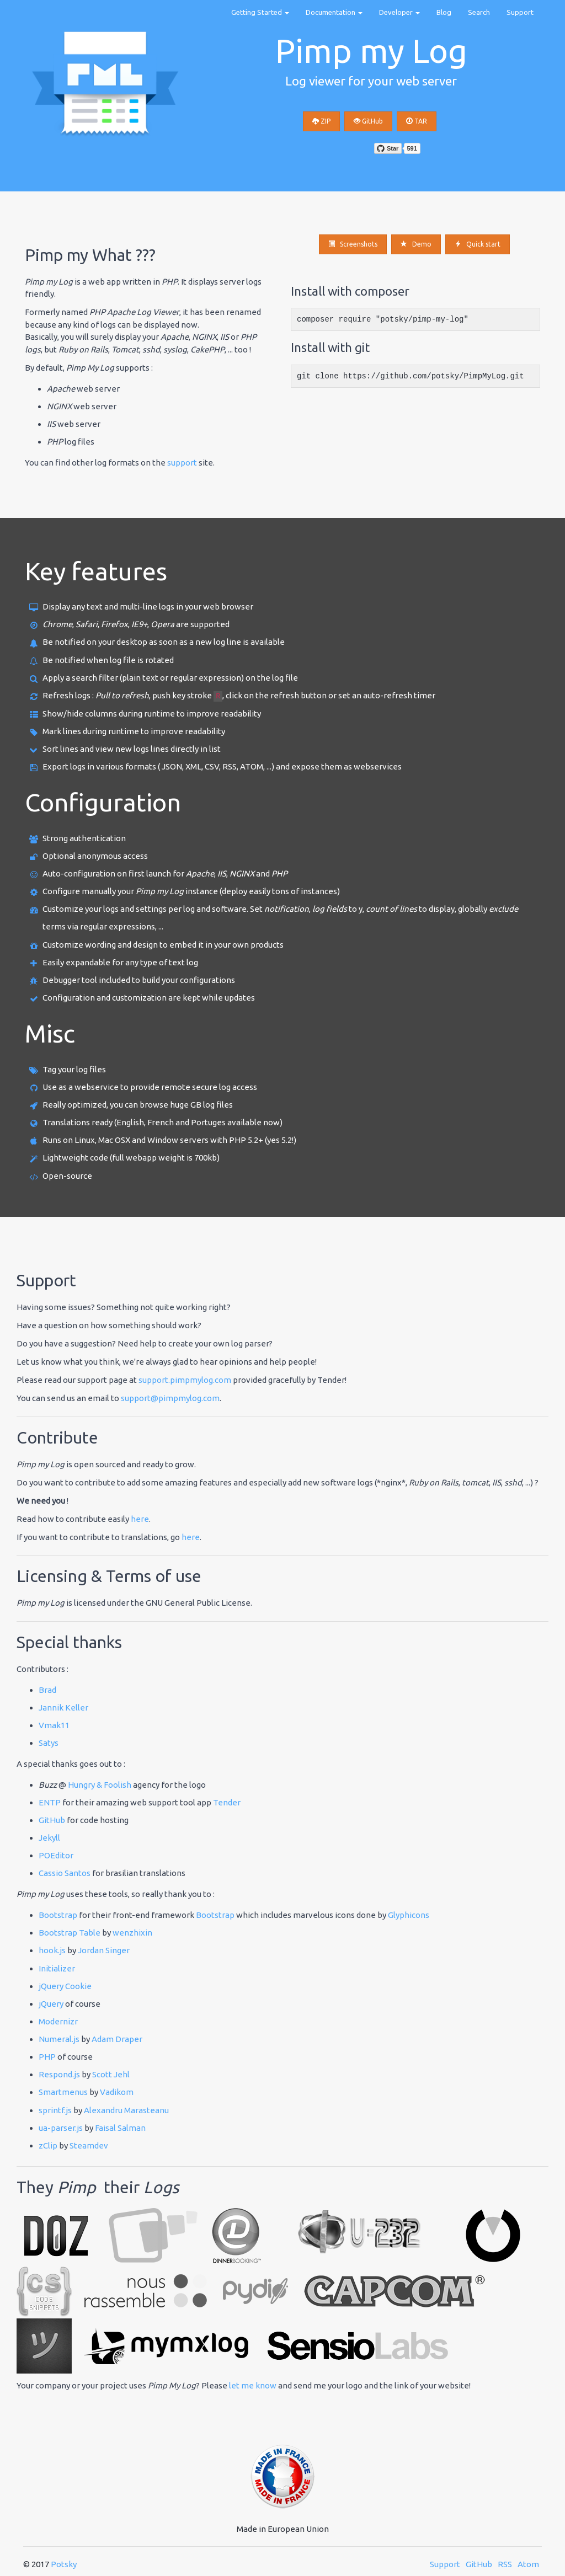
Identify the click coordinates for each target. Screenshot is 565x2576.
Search (479, 12)
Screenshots (352, 244)
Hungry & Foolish (99, 1784)
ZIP (321, 121)
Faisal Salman (120, 2128)
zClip (48, 2145)
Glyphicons (408, 1915)
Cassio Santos (64, 1873)
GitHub (368, 121)
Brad (47, 1690)
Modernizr (58, 2021)
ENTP (50, 1802)
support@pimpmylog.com (170, 1398)
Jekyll (49, 1837)
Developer (399, 12)
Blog (443, 12)
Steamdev (89, 2145)
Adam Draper (117, 2039)
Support (520, 12)
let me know (252, 2385)
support (182, 462)
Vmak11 (54, 1725)
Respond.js (59, 2074)
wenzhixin (132, 1932)
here (140, 1519)
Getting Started (260, 12)
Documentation (334, 12)
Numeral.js (59, 2039)
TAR (416, 121)
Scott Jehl (111, 2074)
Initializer (57, 1968)
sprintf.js (55, 2110)
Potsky (64, 2564)
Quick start (477, 244)
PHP (47, 2056)
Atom (528, 2564)
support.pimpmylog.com (184, 1380)
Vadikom (117, 2092)
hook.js (52, 1950)
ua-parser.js (61, 2128)
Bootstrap (58, 1915)
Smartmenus (63, 2092)
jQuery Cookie (65, 1986)
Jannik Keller (63, 1707)
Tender (227, 1802)
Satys (48, 1742)
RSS (505, 2564)
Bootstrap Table (69, 1932)
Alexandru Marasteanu (126, 2110)
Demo (416, 244)
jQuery (51, 2003)
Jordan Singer (104, 1950)
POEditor (56, 1855)
